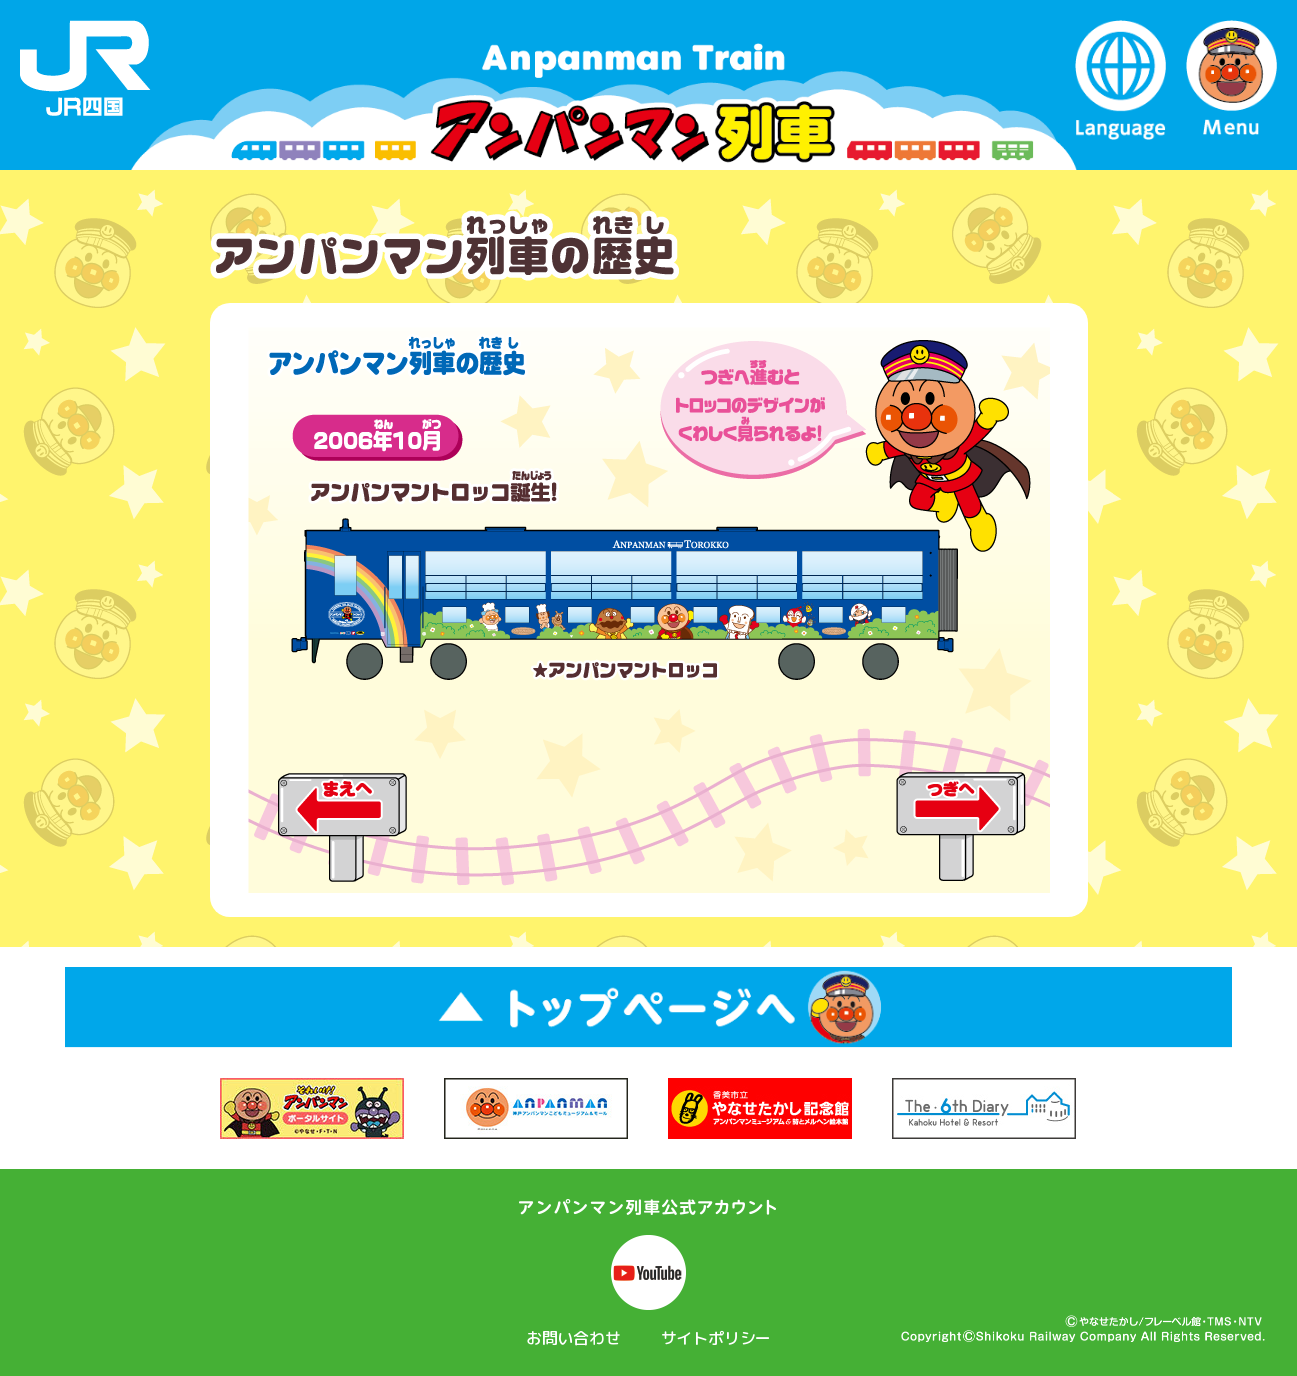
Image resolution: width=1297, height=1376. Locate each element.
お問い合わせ (573, 1338)
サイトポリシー (716, 1338)
